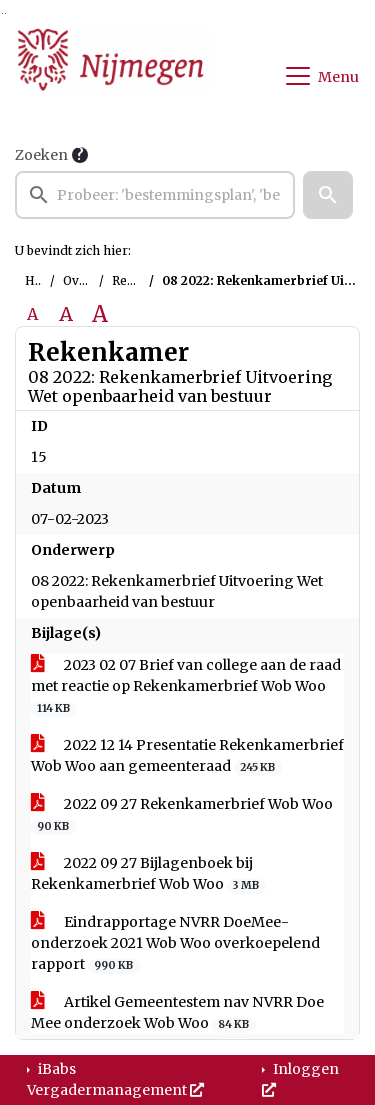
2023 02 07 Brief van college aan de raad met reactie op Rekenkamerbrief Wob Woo (186, 686)
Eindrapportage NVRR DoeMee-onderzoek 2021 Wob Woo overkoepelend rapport (175, 943)
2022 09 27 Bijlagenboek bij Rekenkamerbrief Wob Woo (148, 874)
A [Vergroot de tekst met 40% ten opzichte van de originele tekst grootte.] (100, 314)
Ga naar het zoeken (2, 13)
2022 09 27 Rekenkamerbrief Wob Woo (182, 815)
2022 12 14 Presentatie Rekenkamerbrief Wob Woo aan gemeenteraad (187, 756)
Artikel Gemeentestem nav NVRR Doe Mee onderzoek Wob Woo (177, 1013)
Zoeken (41, 155)
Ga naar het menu (5, 13)
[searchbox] (155, 195)
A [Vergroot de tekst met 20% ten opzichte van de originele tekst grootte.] (66, 314)
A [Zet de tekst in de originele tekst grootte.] (32, 314)
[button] (328, 195)
